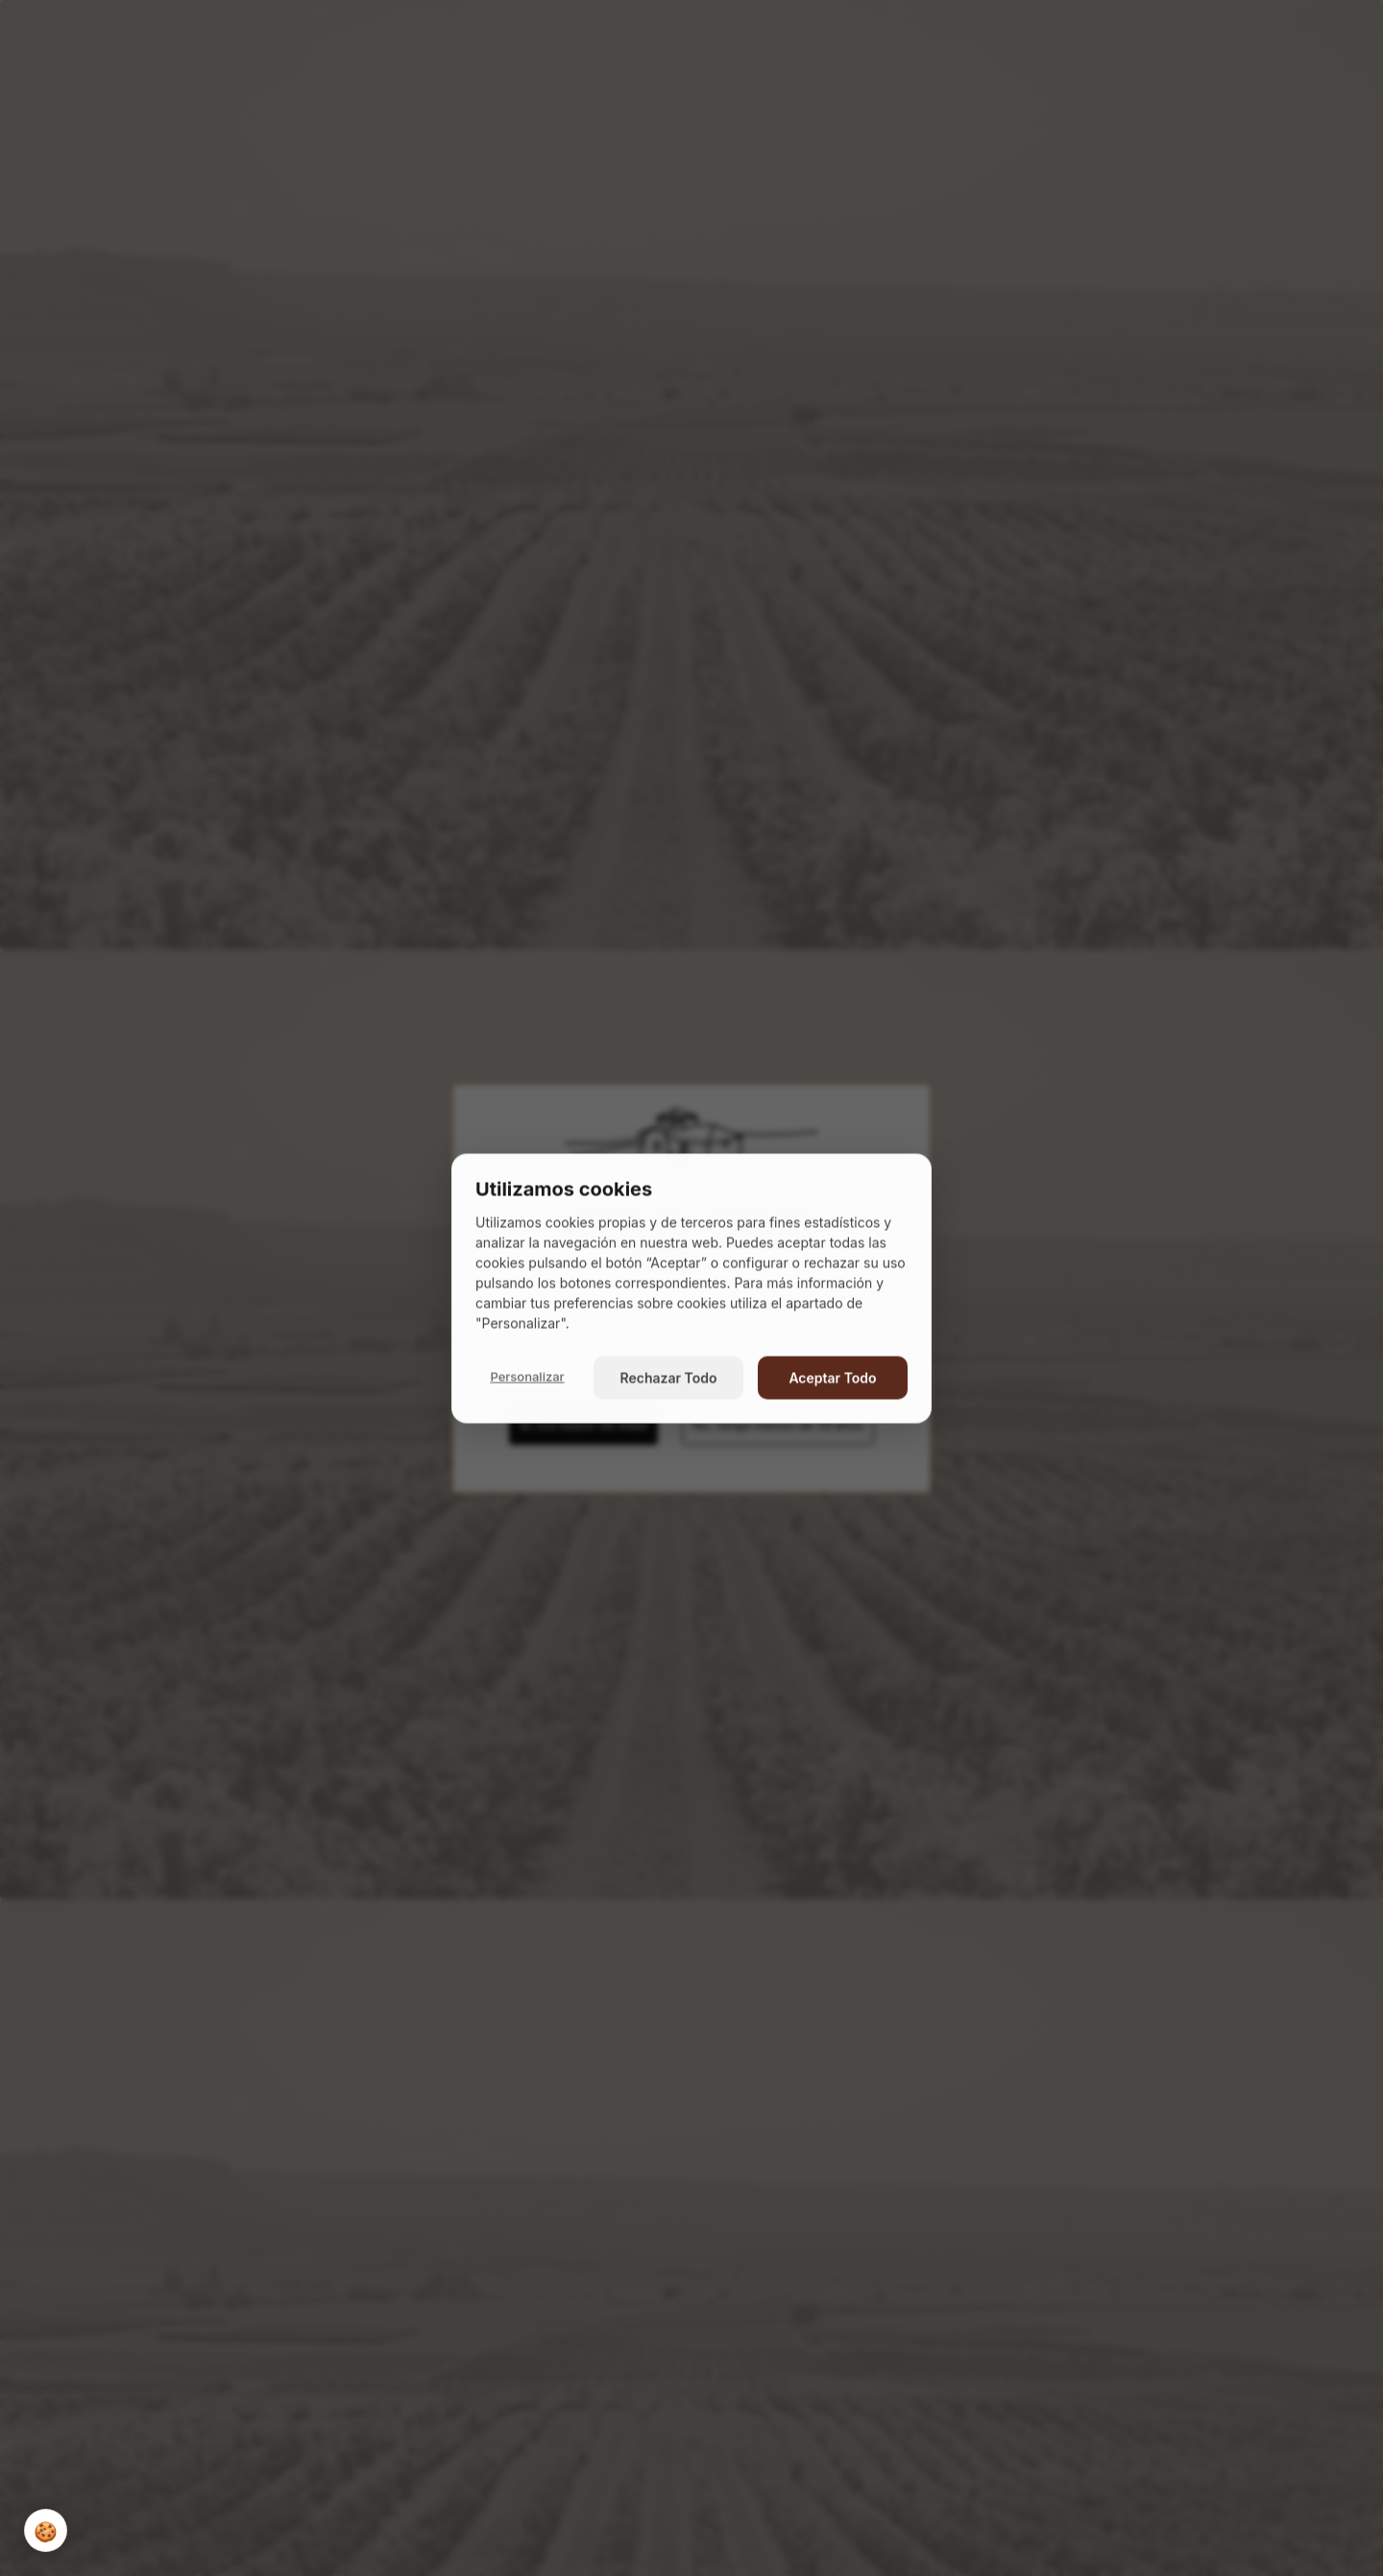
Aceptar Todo (832, 1377)
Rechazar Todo (668, 1377)
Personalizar (527, 1376)
